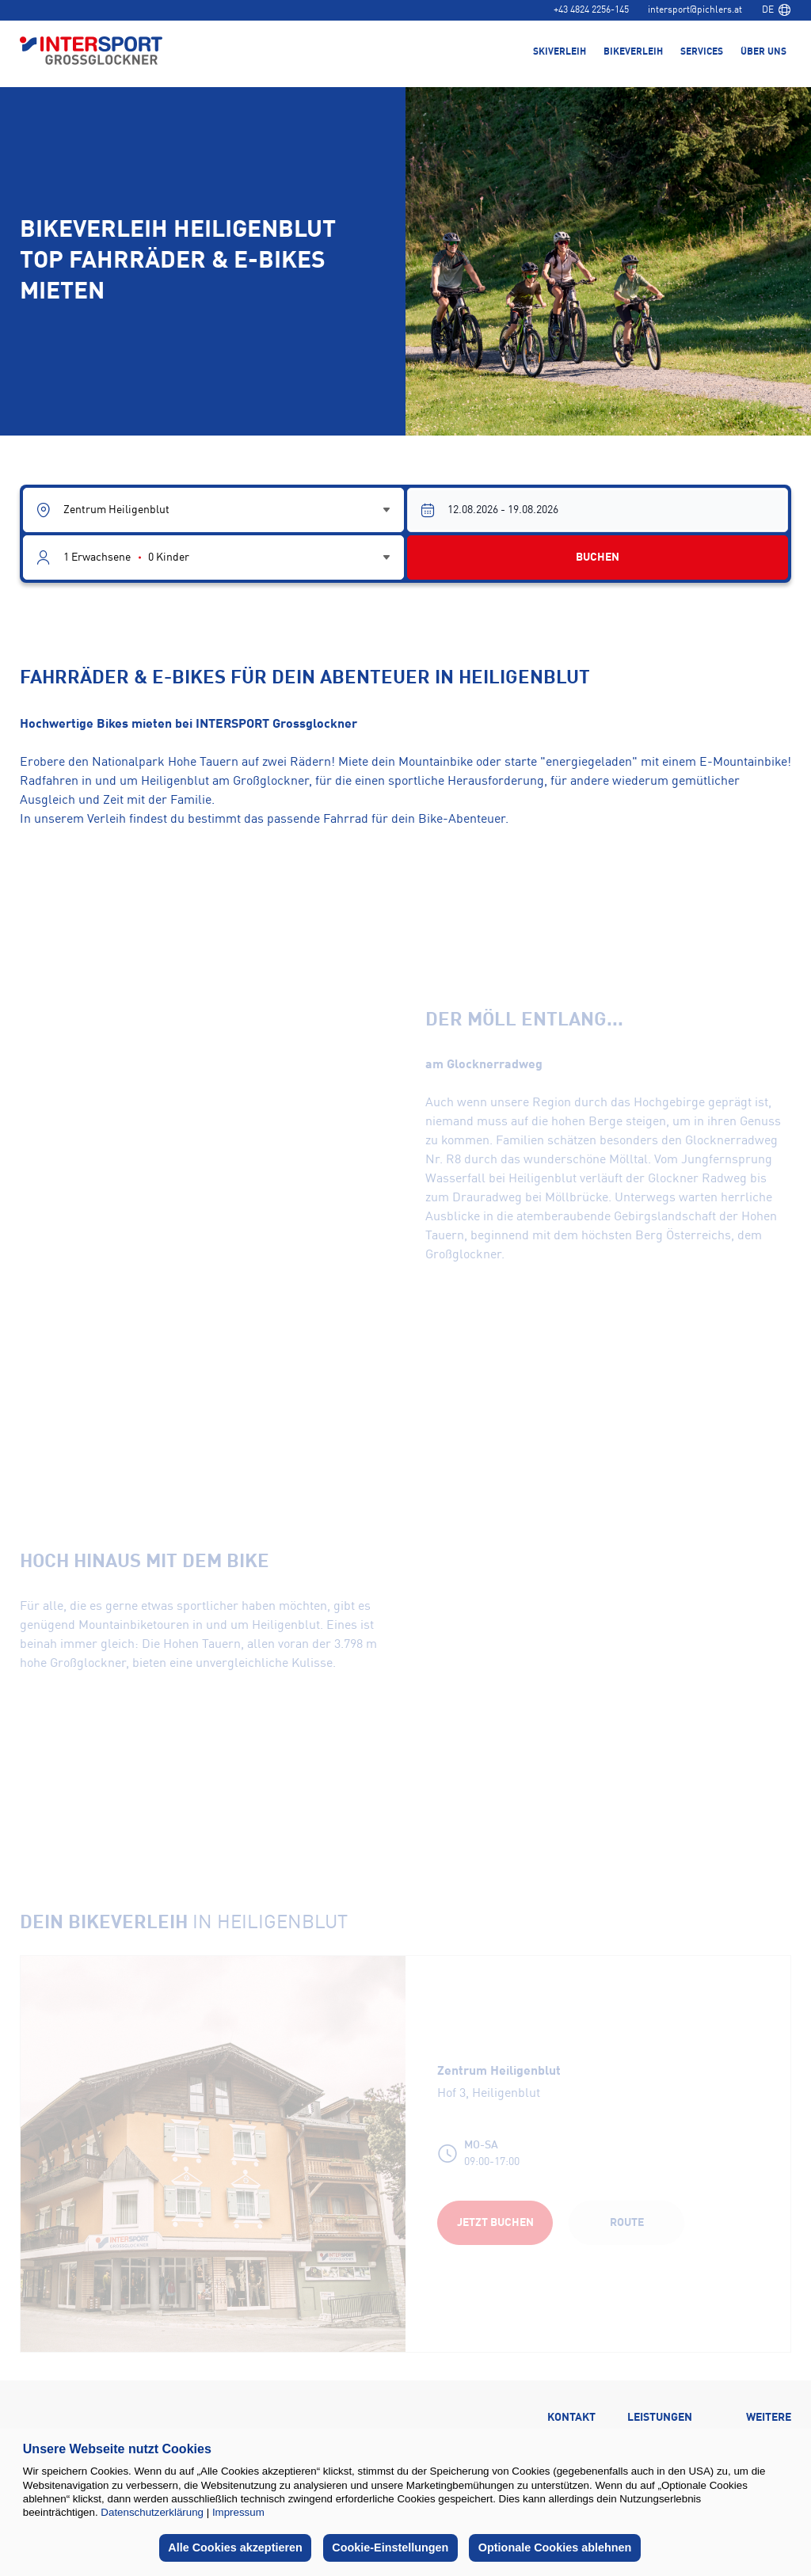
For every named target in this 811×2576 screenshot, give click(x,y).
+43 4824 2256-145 (591, 10)
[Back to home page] (91, 52)
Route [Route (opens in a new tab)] (627, 2222)
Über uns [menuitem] (763, 52)
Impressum (238, 2512)
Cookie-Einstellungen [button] (390, 2547)
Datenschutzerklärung (152, 2512)
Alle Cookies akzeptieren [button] (235, 2547)
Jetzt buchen (495, 2222)
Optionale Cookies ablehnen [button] (555, 2547)
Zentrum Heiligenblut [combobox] (116, 510)
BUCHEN (597, 557)
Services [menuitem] (701, 52)
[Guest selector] (213, 557)
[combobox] (776, 10)
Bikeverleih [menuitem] (633, 52)
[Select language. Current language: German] (776, 10)
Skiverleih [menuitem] (559, 52)
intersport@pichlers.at (695, 10)
